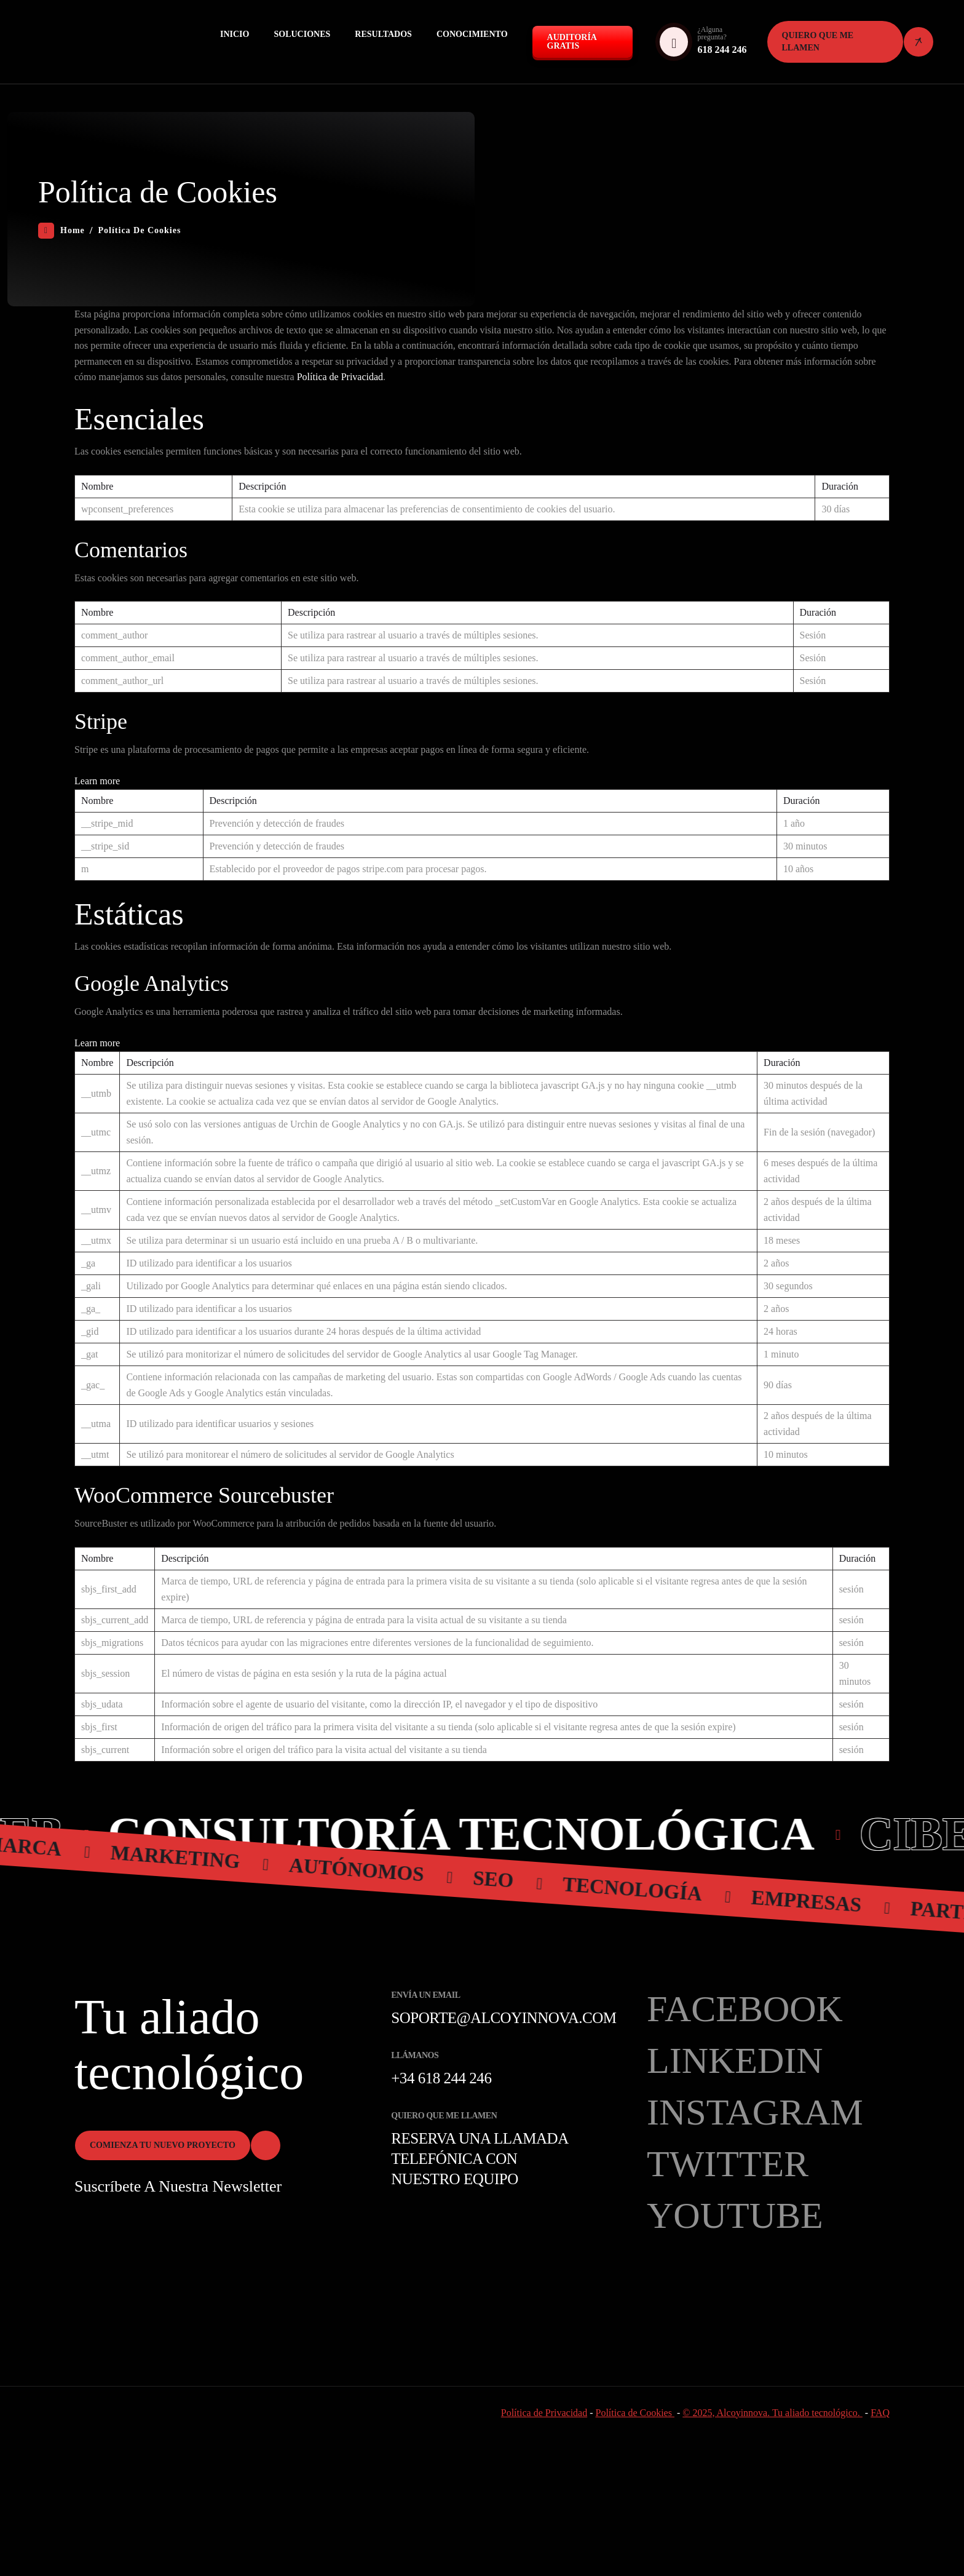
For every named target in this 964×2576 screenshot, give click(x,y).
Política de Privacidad (340, 377)
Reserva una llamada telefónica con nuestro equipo (479, 2158)
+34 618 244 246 (441, 2078)
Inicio (234, 34)
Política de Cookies (635, 2412)
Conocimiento (472, 34)
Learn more (97, 781)
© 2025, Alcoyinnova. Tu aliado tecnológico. (772, 2412)
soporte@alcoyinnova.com (503, 2018)
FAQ (880, 2412)
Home (61, 231)
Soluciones (302, 34)
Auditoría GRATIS (572, 41)
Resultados (383, 34)
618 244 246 (721, 49)
